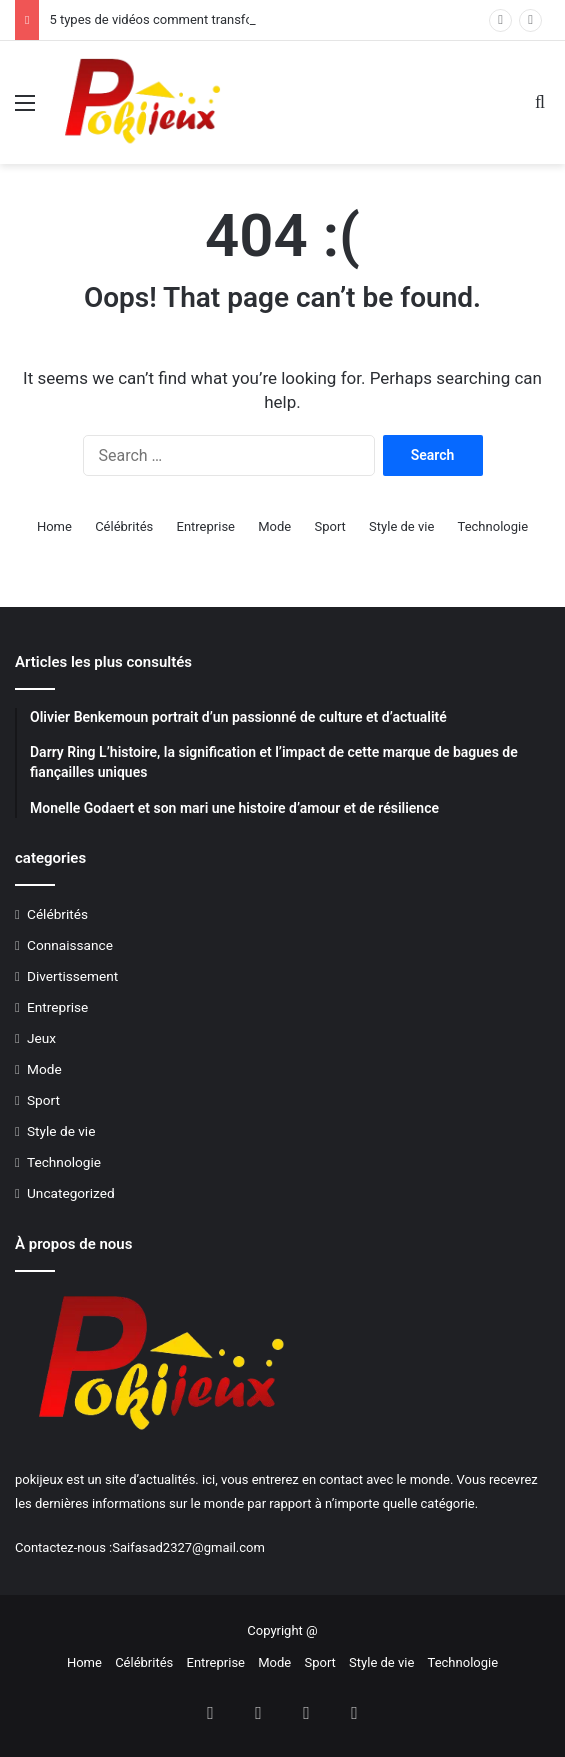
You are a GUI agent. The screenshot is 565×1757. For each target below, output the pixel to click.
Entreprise (206, 526)
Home (54, 526)
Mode (274, 526)
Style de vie (401, 526)
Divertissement (72, 976)
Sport (329, 526)
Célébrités (124, 526)
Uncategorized (71, 1193)
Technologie (493, 526)
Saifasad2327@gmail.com (188, 1547)
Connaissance (70, 945)
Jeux (41, 1038)
